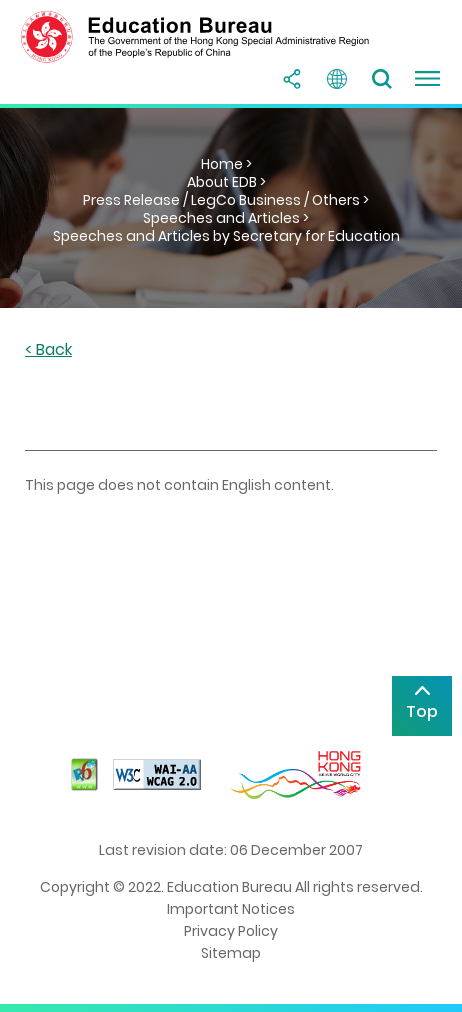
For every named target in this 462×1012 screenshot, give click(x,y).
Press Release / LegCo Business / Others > (226, 200)
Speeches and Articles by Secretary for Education (226, 236)
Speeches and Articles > (226, 218)
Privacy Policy (231, 931)
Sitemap (231, 953)
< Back (48, 350)
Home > (226, 164)
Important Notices (231, 909)
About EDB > (226, 182)
